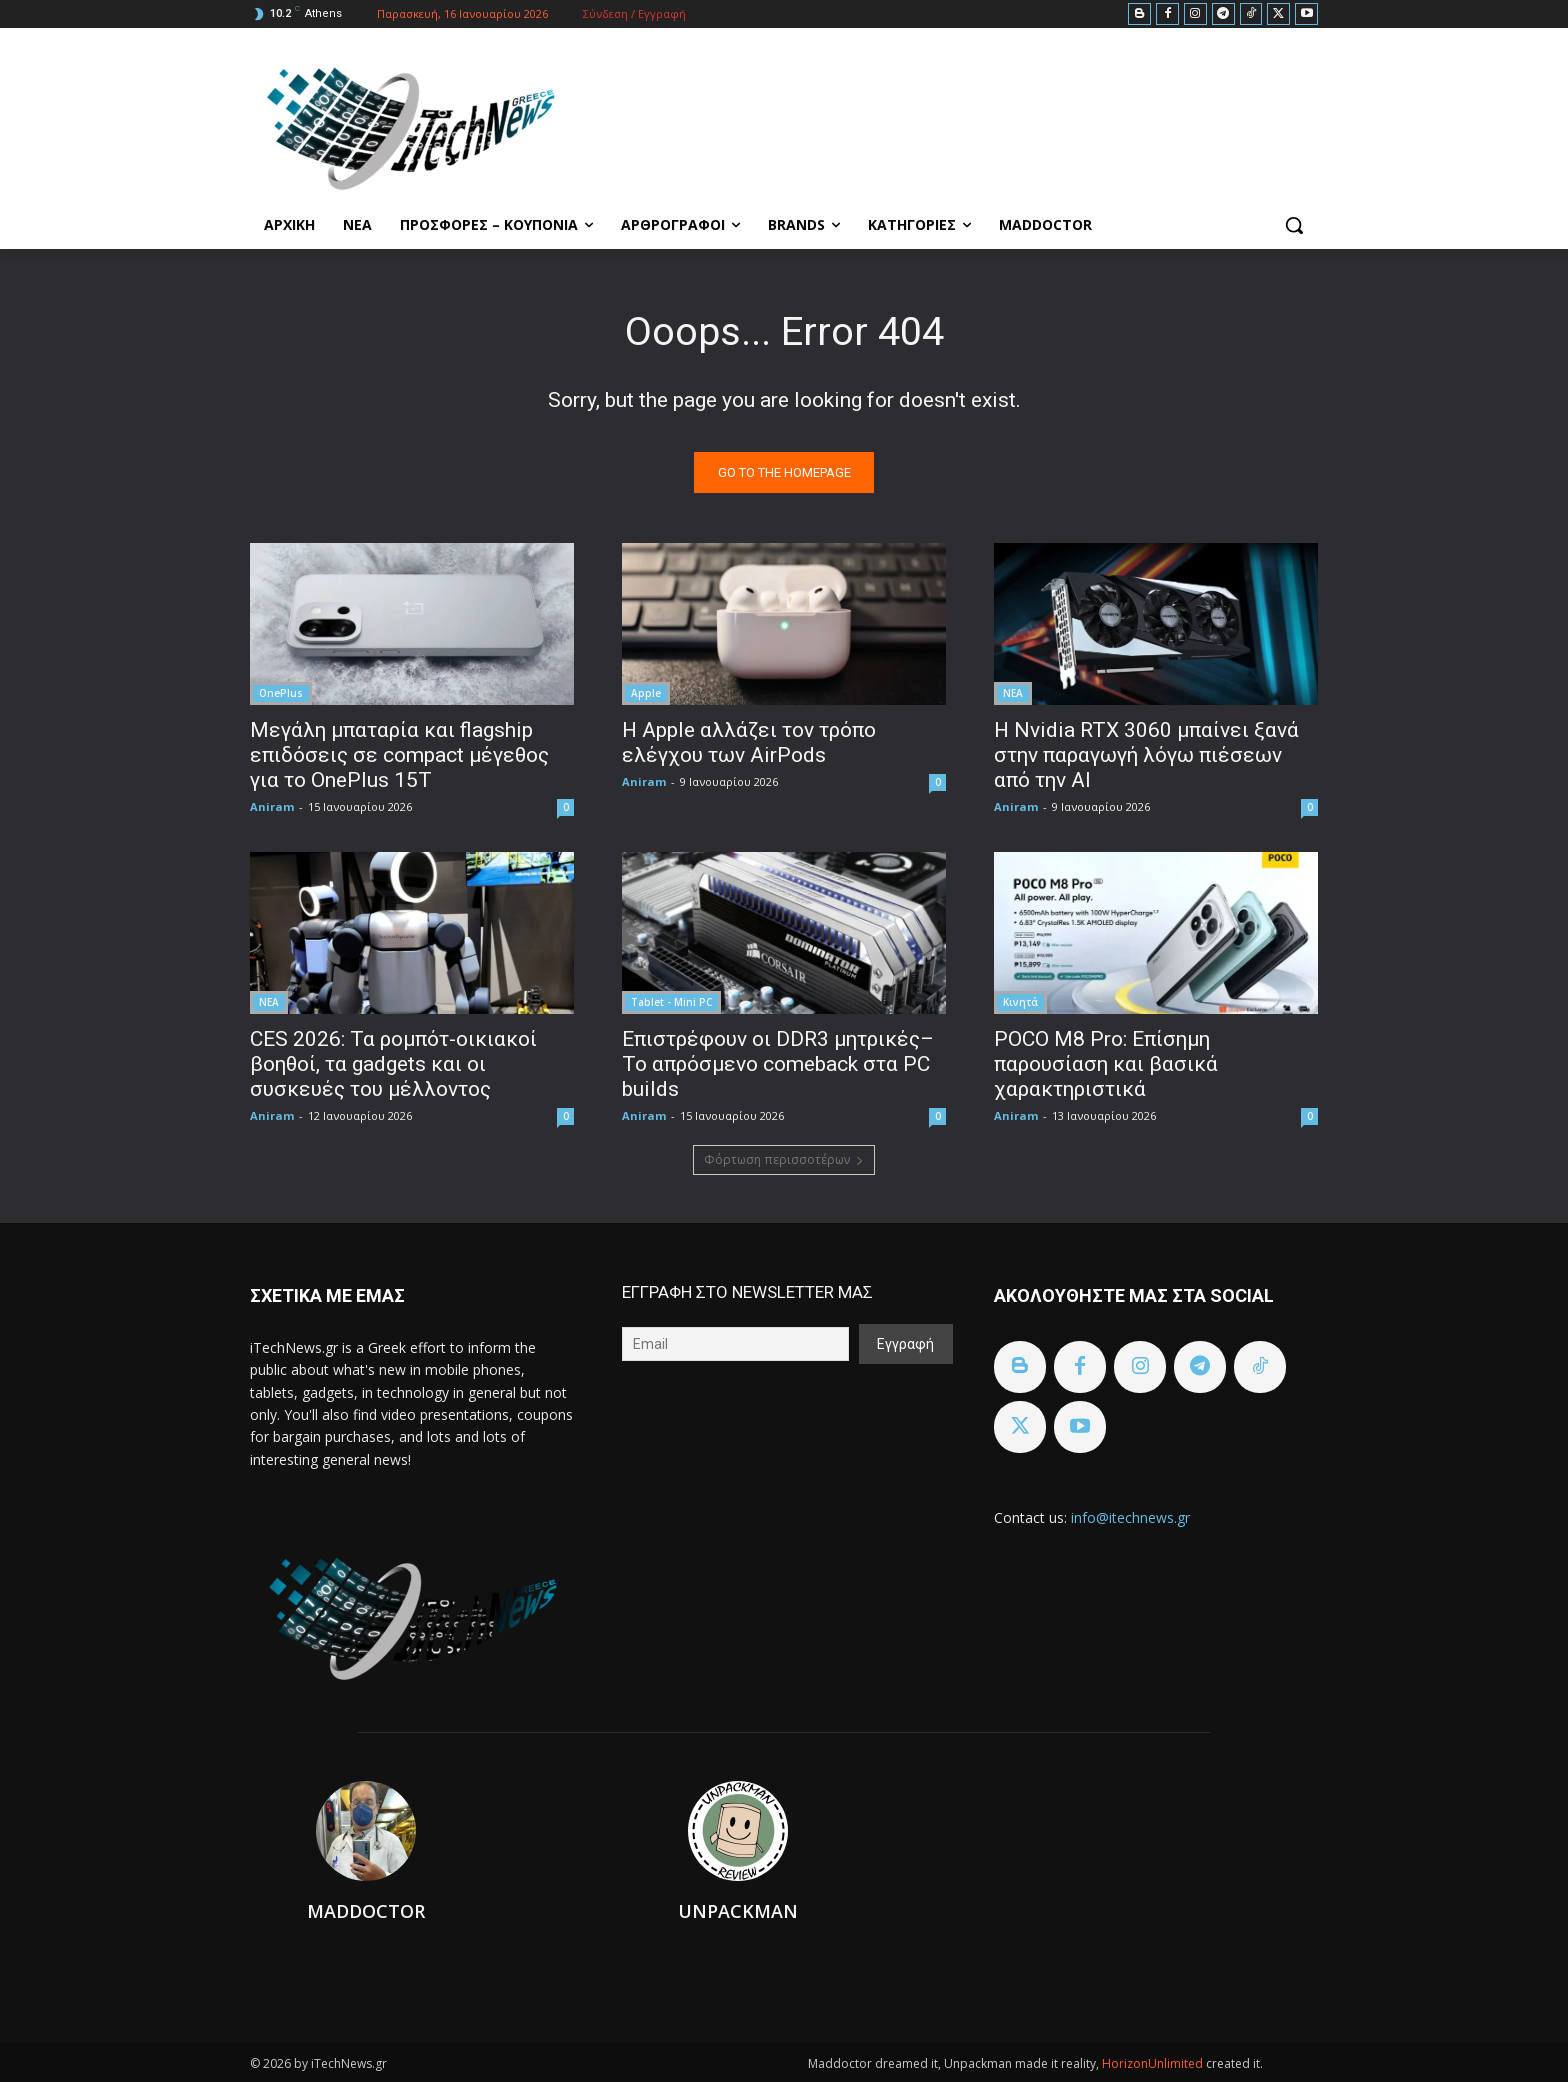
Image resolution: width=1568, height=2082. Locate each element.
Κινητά (1020, 1002)
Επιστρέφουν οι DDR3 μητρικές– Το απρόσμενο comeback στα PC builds (778, 1064)
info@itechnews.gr (1130, 1517)
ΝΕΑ (1013, 693)
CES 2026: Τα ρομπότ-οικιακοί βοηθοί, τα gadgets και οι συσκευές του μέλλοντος (393, 1064)
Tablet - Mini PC (671, 1002)
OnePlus (281, 693)
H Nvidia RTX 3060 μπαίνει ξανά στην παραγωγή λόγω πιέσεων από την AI (1146, 755)
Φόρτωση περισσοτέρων (784, 1159)
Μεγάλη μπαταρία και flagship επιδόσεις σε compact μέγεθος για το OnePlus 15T (399, 755)
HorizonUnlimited (1154, 2063)
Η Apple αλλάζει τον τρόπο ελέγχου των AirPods (749, 742)
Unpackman (738, 1911)
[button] (1294, 225)
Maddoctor (366, 1911)
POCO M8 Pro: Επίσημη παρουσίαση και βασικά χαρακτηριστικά (1106, 1064)
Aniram (272, 806)
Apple (646, 693)
